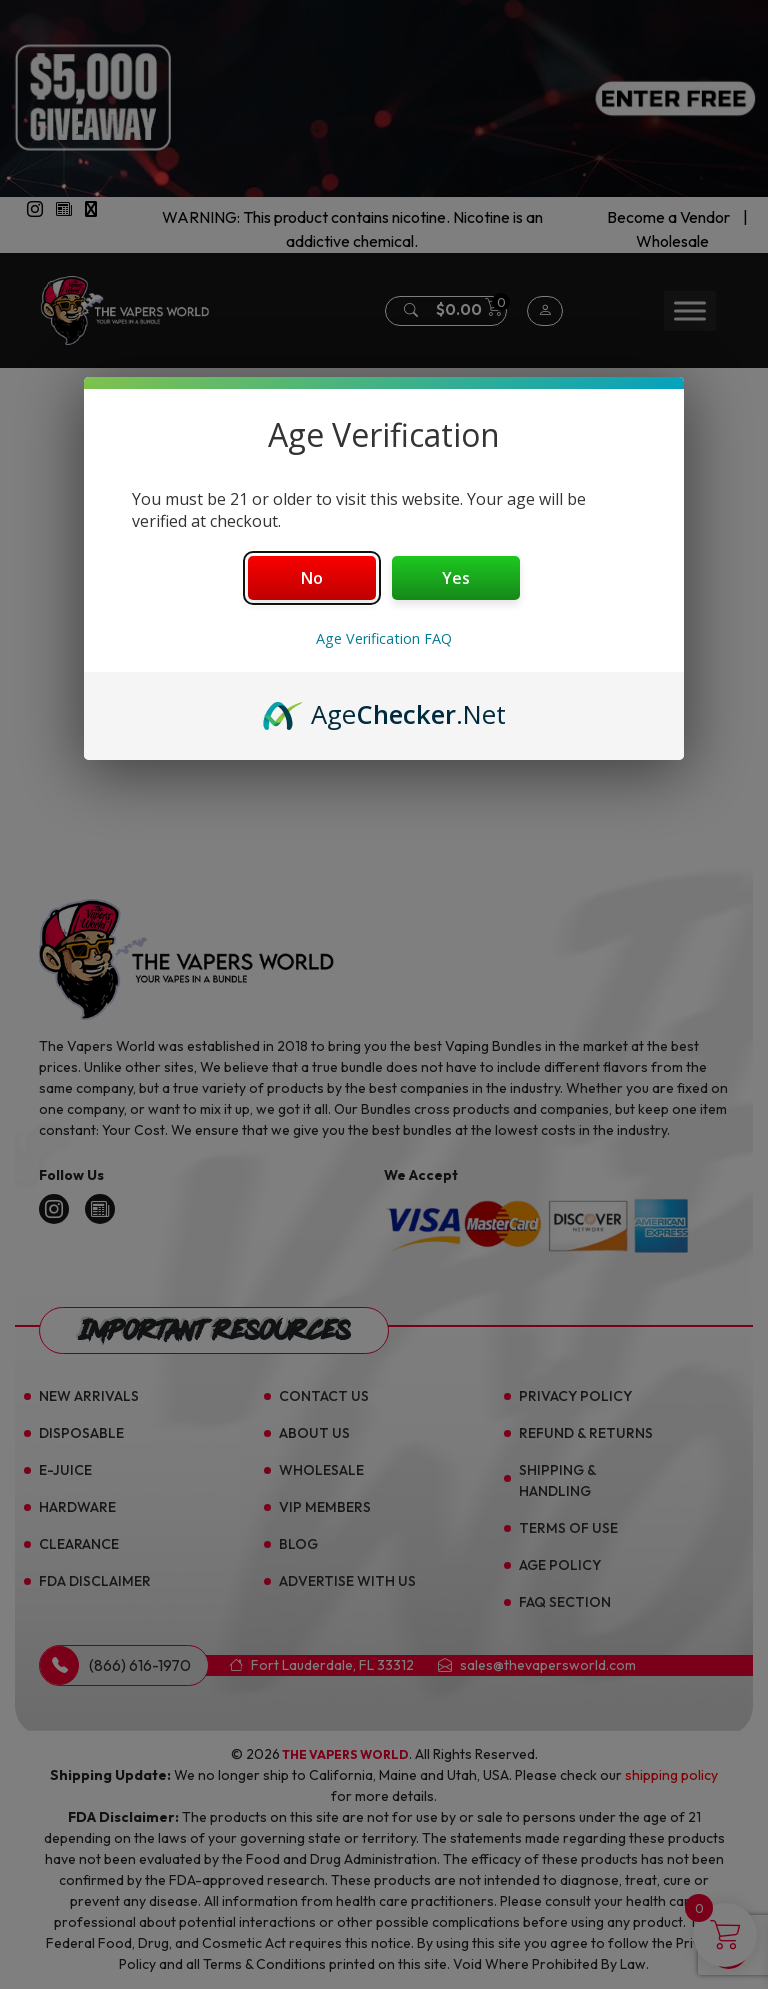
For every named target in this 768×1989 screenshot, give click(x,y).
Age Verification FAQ (384, 638)
